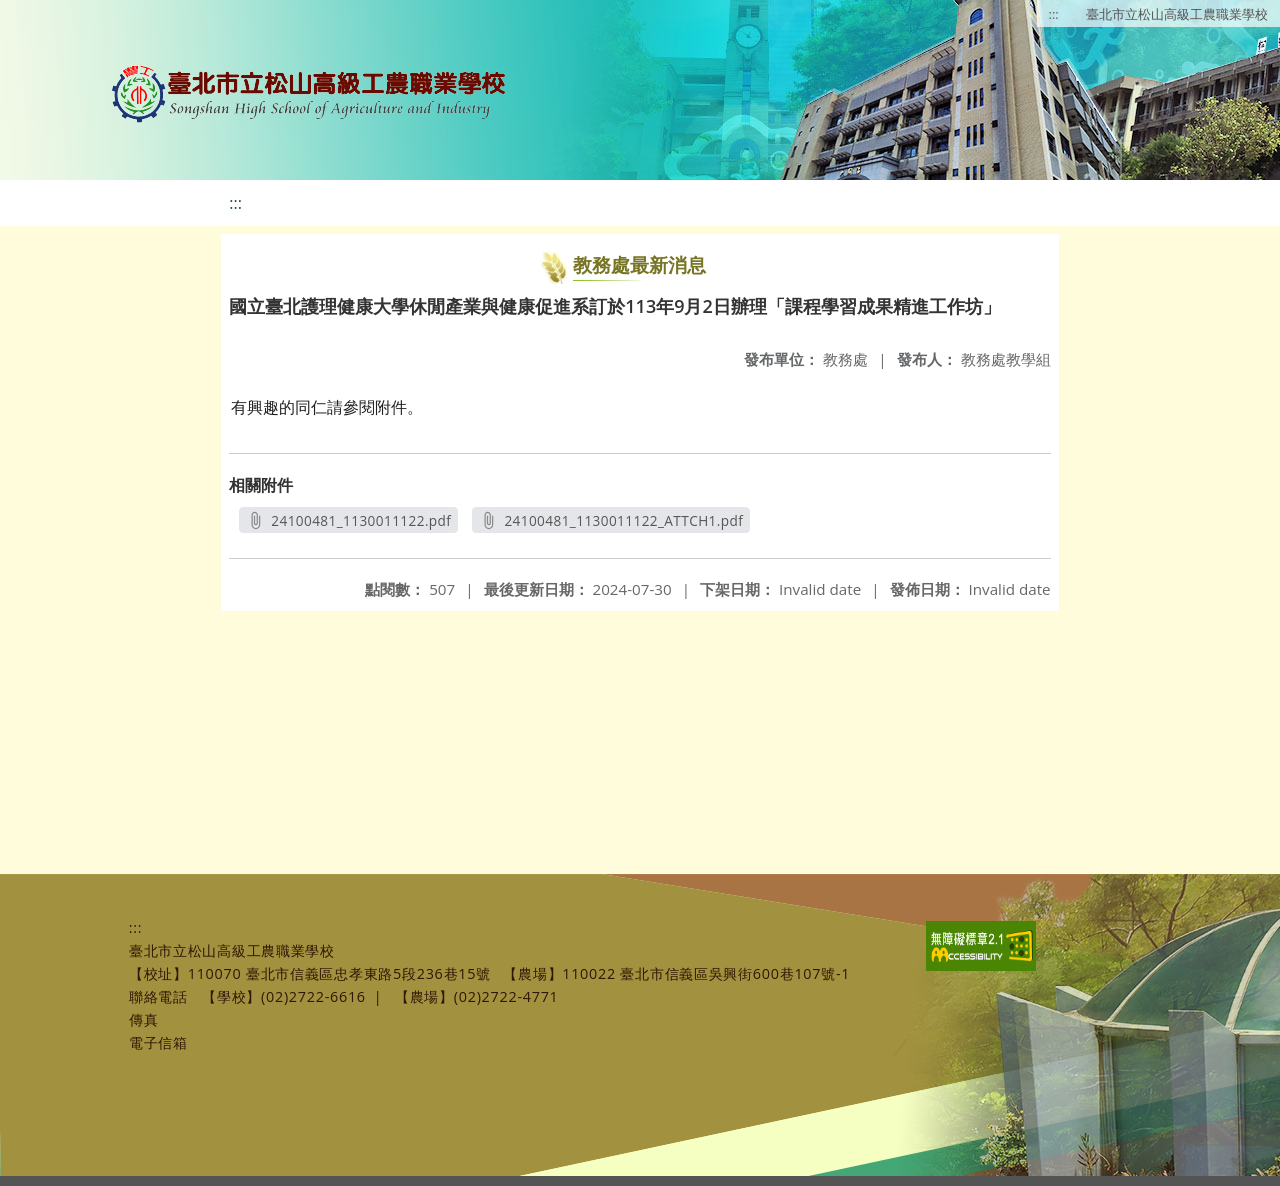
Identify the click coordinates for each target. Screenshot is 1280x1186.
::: (1054, 14)
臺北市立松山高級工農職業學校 (1177, 14)
